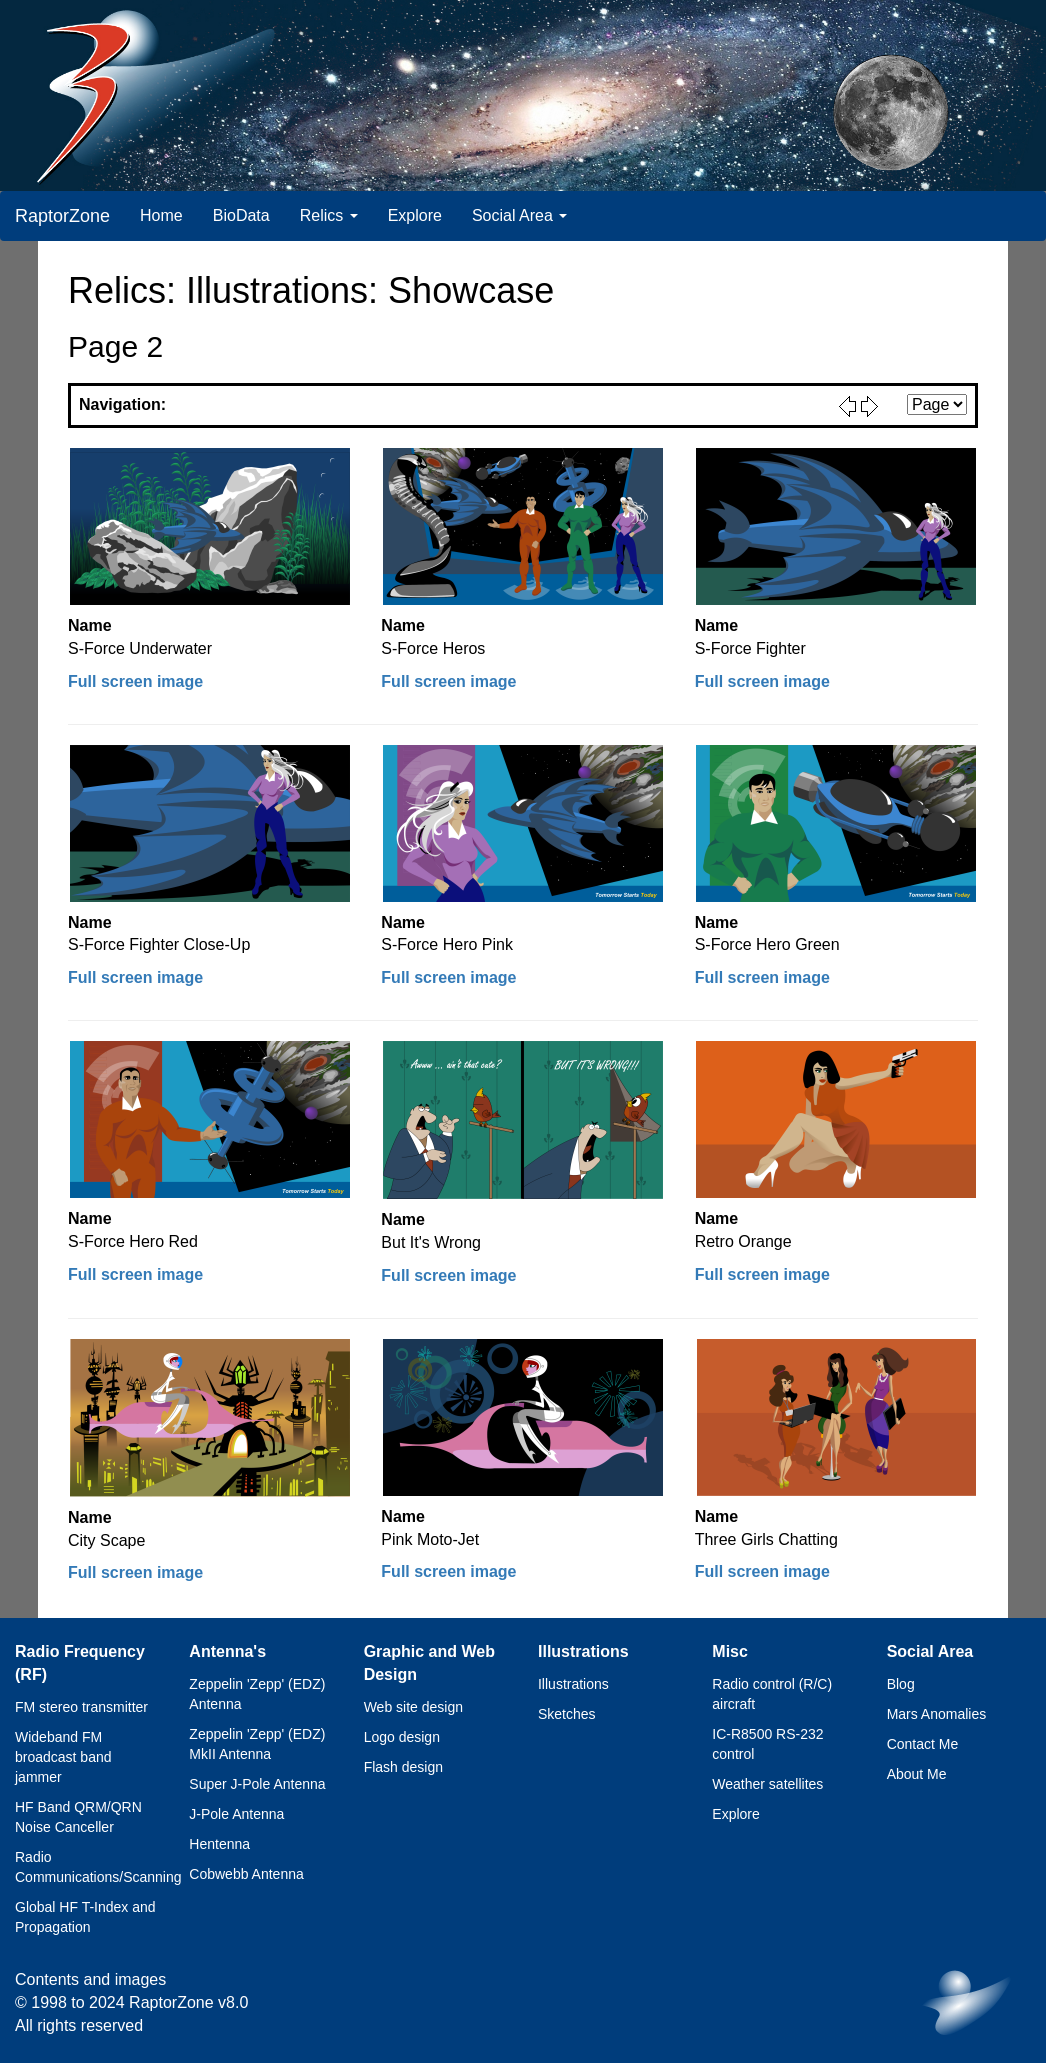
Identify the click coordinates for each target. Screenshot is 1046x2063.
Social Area (519, 215)
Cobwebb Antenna (246, 1874)
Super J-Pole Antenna (257, 1784)
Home (161, 215)
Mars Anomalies (937, 1714)
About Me (917, 1774)
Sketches (567, 1714)
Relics (329, 215)
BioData (241, 215)
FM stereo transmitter (81, 1707)
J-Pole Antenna (236, 1814)
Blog (901, 1684)
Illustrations (573, 1684)
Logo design (402, 1737)
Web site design (413, 1707)
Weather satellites (767, 1784)
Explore (415, 215)
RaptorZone (62, 216)
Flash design (403, 1767)
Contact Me (923, 1744)
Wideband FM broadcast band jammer (63, 1757)
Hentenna (219, 1844)
